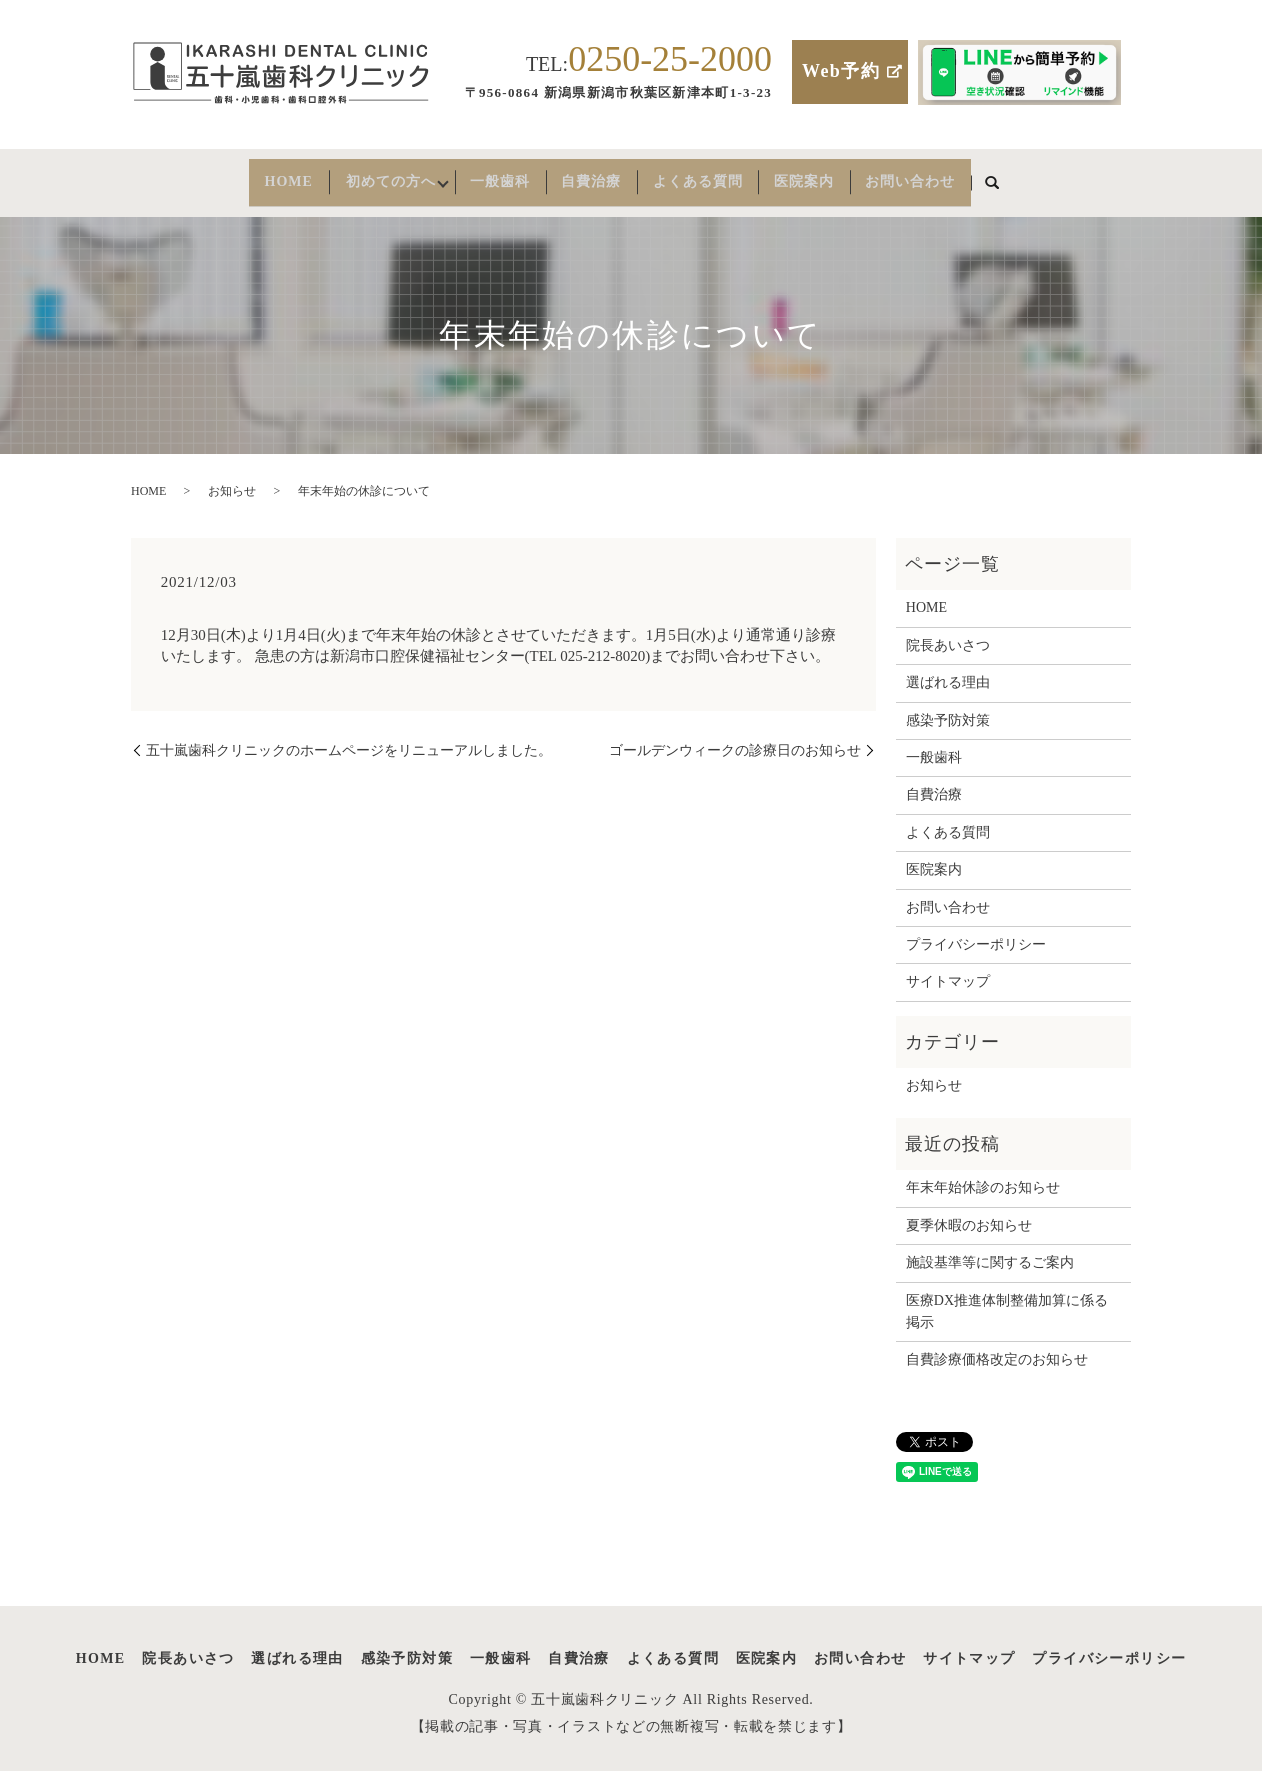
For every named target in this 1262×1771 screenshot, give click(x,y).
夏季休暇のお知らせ (969, 1214)
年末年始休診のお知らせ (983, 1176)
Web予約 (841, 71)
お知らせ (232, 480)
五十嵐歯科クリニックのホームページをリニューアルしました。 (349, 739)
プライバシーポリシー (976, 933)
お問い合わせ (951, 176)
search (1039, 178)
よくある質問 (717, 176)
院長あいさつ (948, 634)
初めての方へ (366, 176)
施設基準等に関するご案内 (990, 1251)
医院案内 (834, 176)
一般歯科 (497, 176)
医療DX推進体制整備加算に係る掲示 (1007, 1300)
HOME (247, 176)
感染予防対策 (948, 709)
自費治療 (600, 176)
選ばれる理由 (948, 671)
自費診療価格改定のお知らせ (997, 1348)
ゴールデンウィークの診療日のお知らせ (735, 739)
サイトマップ (948, 970)
